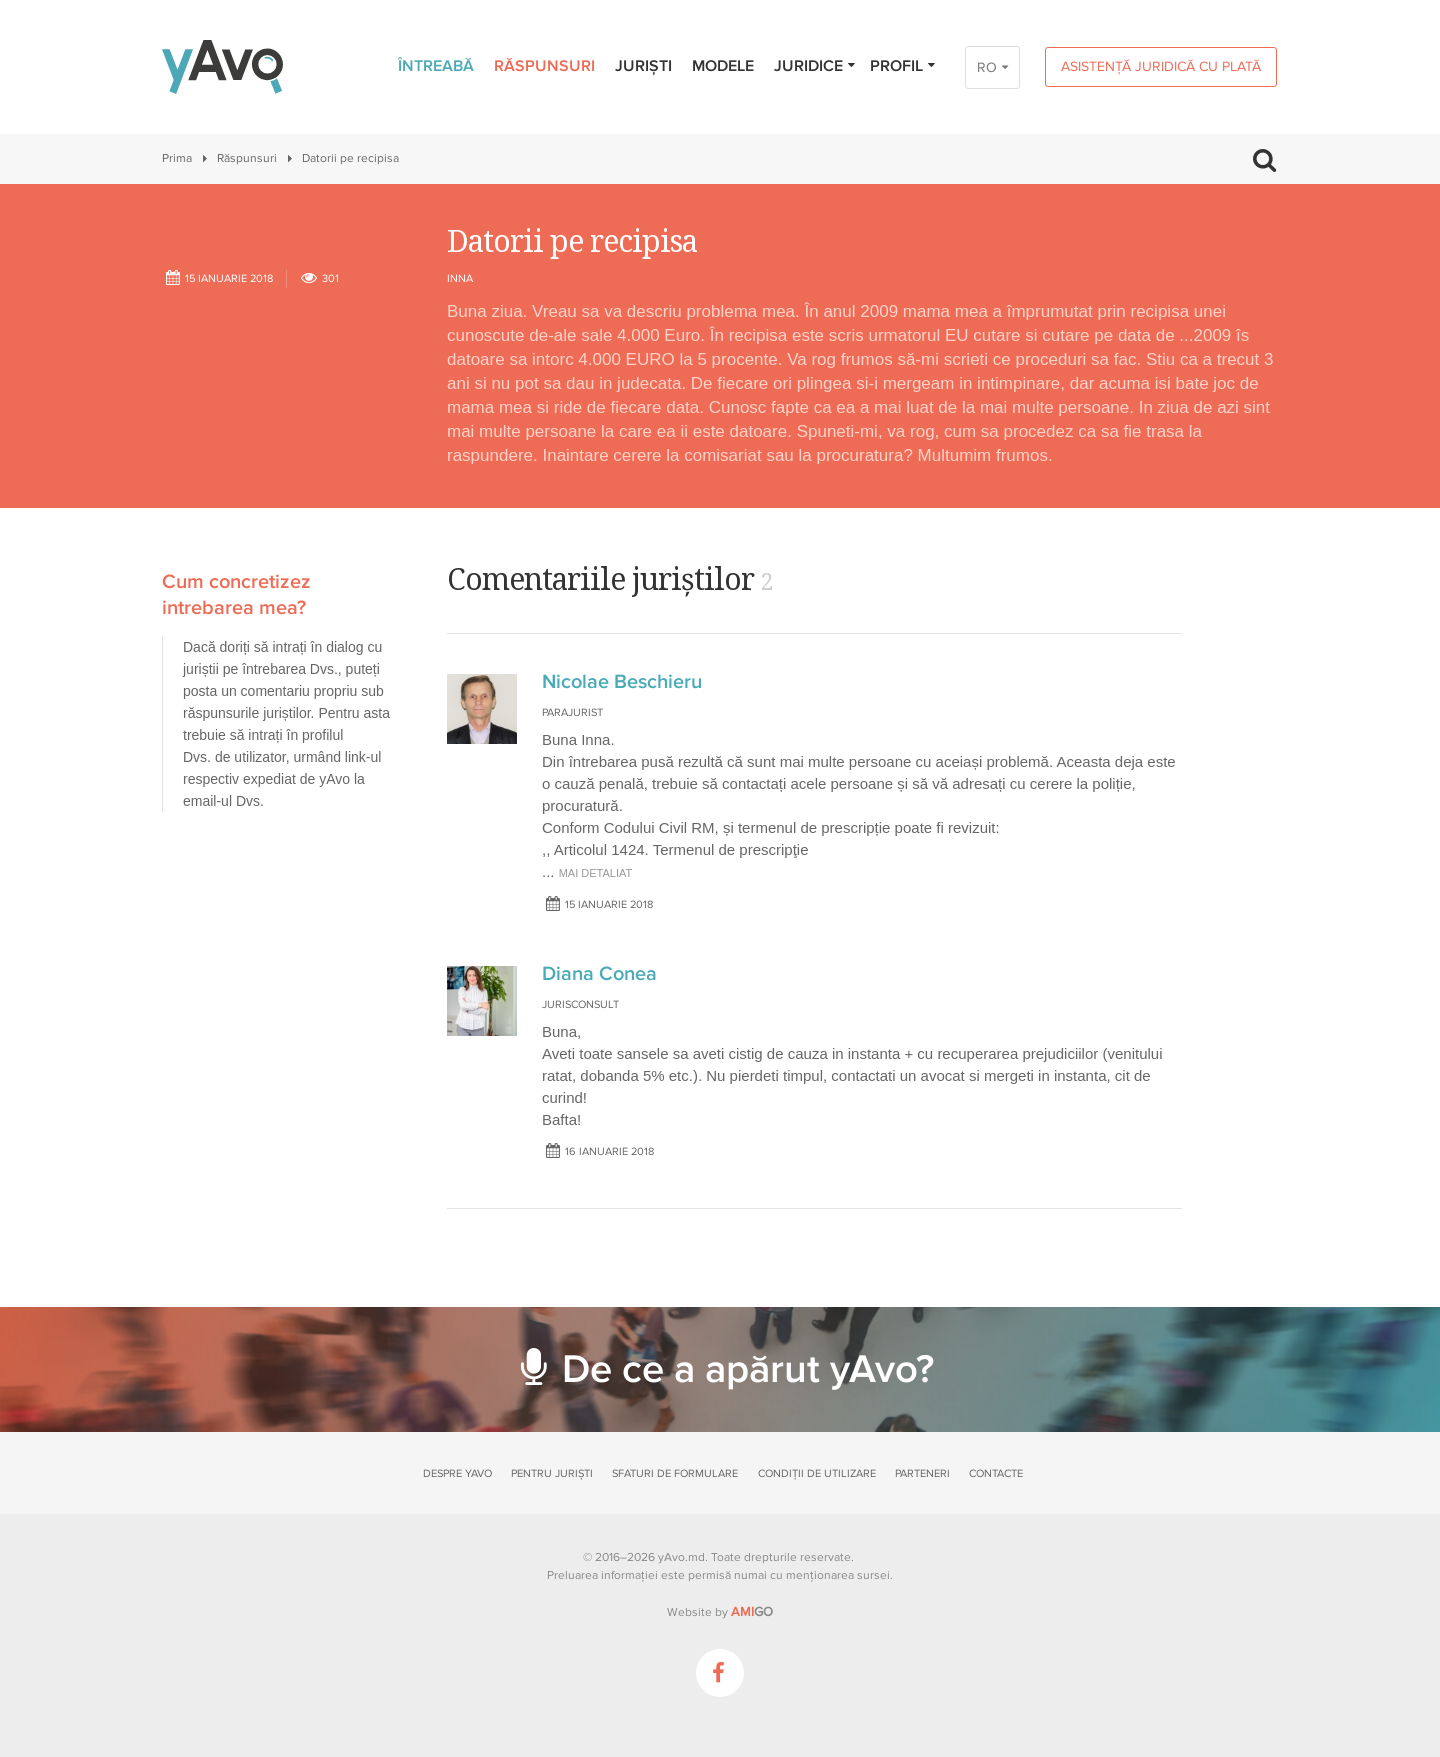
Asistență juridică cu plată (1161, 66)
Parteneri (922, 1473)
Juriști (643, 66)
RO (987, 67)
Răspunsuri (544, 66)
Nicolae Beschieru (622, 682)
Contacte (996, 1473)
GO (752, 1612)
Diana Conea (599, 974)
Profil (903, 66)
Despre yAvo (457, 1473)
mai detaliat (596, 873)
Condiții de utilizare (817, 1473)
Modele (723, 66)
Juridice (815, 66)
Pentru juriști (552, 1473)
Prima (177, 158)
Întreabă (436, 66)
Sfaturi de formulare (675, 1473)
